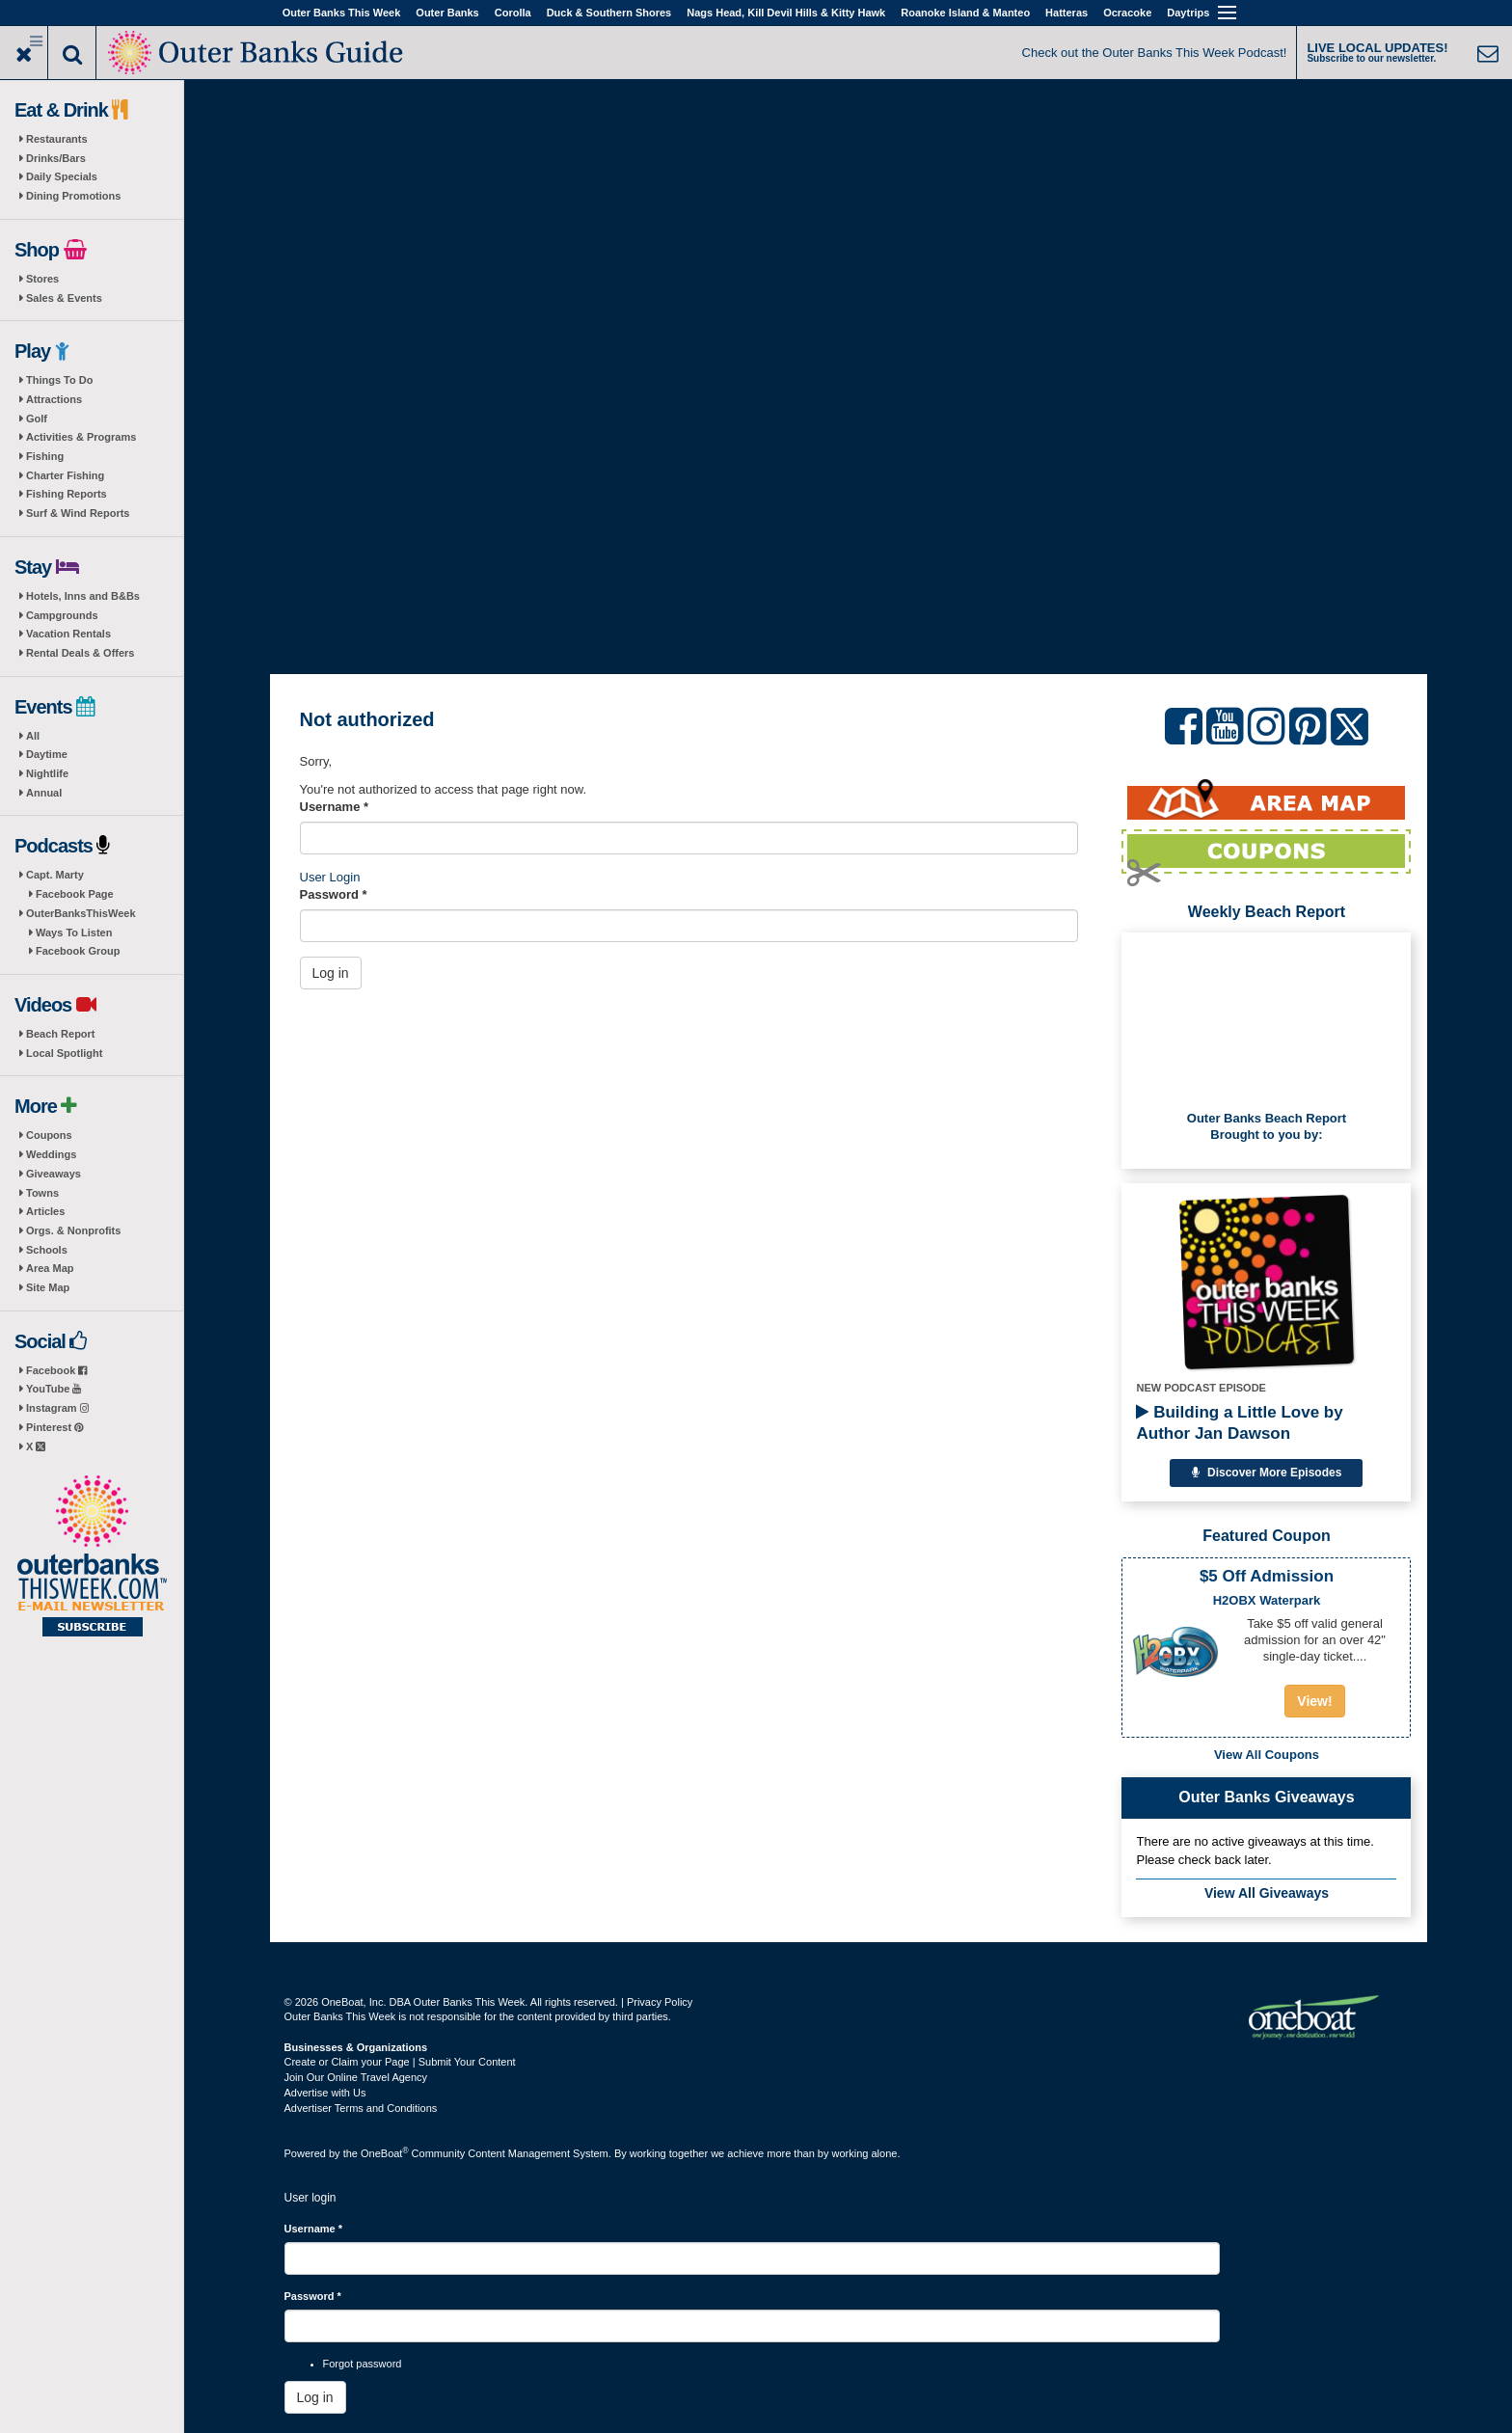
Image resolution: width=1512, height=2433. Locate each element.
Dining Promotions (73, 196)
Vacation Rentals (68, 633)
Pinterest (54, 1427)
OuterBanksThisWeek (81, 913)
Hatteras (1066, 12)
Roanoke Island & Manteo (965, 12)
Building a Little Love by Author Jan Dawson (1239, 1423)
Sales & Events (64, 298)
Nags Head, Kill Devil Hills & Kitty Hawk (786, 12)
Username (334, 806)
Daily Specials (61, 176)
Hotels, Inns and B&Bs (83, 596)
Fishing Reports (66, 494)
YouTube (53, 1388)
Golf (36, 418)
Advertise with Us (325, 2092)
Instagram (57, 1408)
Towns (42, 1193)
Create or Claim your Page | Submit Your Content (400, 2062)
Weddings (51, 1154)
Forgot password (362, 2363)
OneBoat (385, 2153)
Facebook (56, 1370)
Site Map (47, 1287)
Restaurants (57, 139)
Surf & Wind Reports (77, 513)
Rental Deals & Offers (80, 653)
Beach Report (60, 1034)
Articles (45, 1211)
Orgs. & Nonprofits (73, 1230)
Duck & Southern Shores (609, 12)
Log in (330, 973)
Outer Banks (447, 12)
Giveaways (53, 1173)
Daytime (47, 754)
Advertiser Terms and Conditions (361, 2108)
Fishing (45, 456)
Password (333, 894)
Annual (44, 792)
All (33, 736)
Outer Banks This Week (342, 12)
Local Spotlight (64, 1053)
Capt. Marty (55, 874)
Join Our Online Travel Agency (356, 2077)
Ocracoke (1127, 12)
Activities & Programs (81, 437)
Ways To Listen (74, 932)
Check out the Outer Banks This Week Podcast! (1154, 52)
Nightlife (47, 773)
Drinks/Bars (56, 158)
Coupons (49, 1135)
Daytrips (1188, 12)
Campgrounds (62, 615)
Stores (42, 278)
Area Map (50, 1268)
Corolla (513, 12)
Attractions (54, 399)
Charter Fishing (65, 475)
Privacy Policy (659, 2002)
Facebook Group (78, 951)
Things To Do (59, 380)
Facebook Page (75, 894)
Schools (47, 1250)
